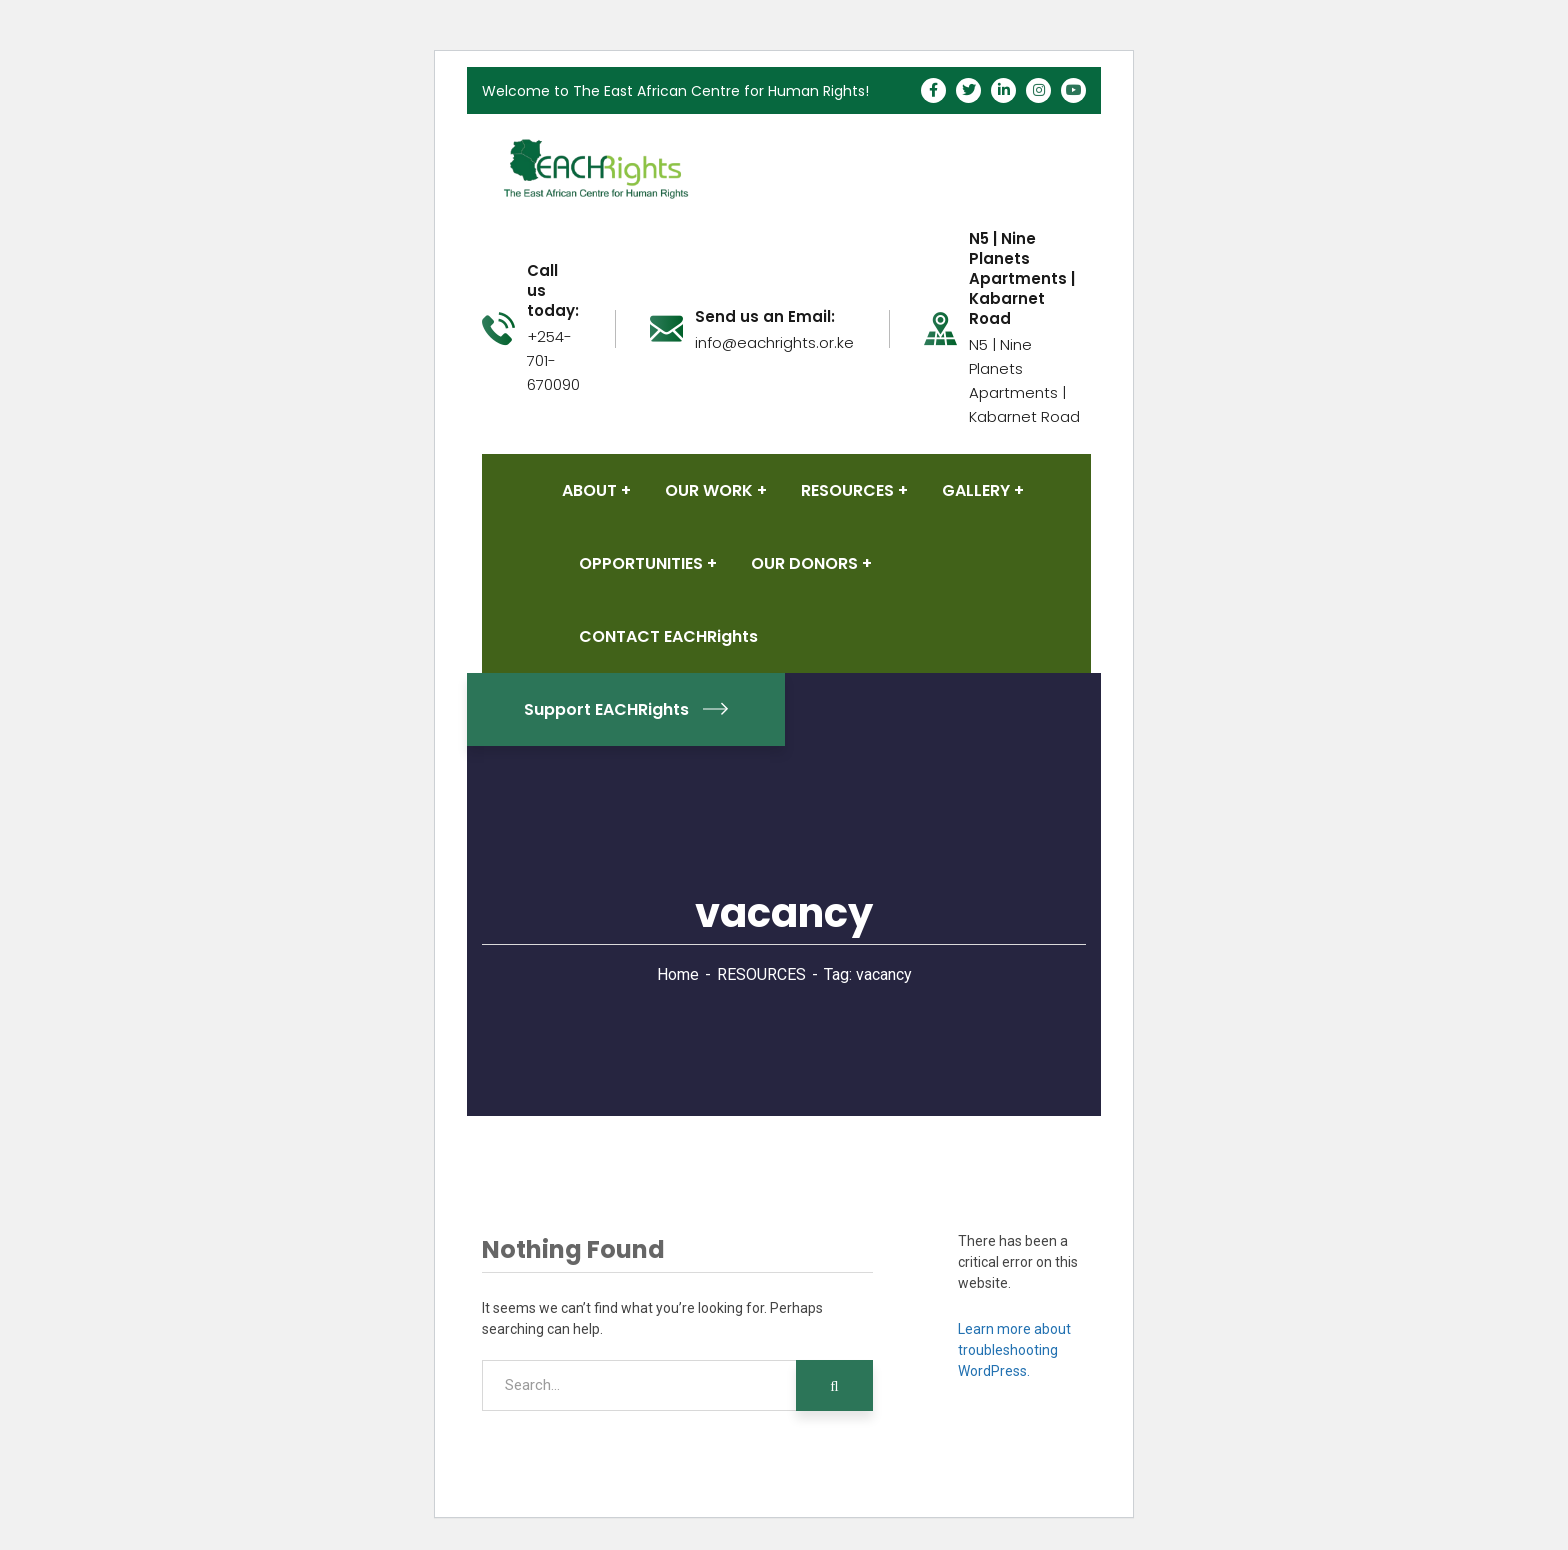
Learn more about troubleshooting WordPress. (1014, 1350)
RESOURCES (761, 974)
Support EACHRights (626, 709)
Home (678, 974)
